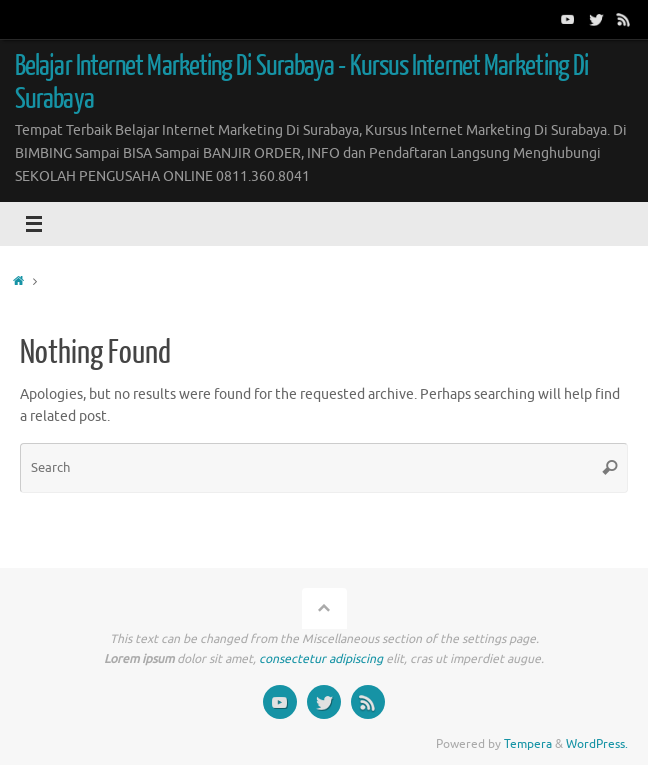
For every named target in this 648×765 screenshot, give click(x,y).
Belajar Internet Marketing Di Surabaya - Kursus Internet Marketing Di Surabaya (301, 82)
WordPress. (597, 744)
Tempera (528, 744)
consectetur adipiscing (321, 659)
